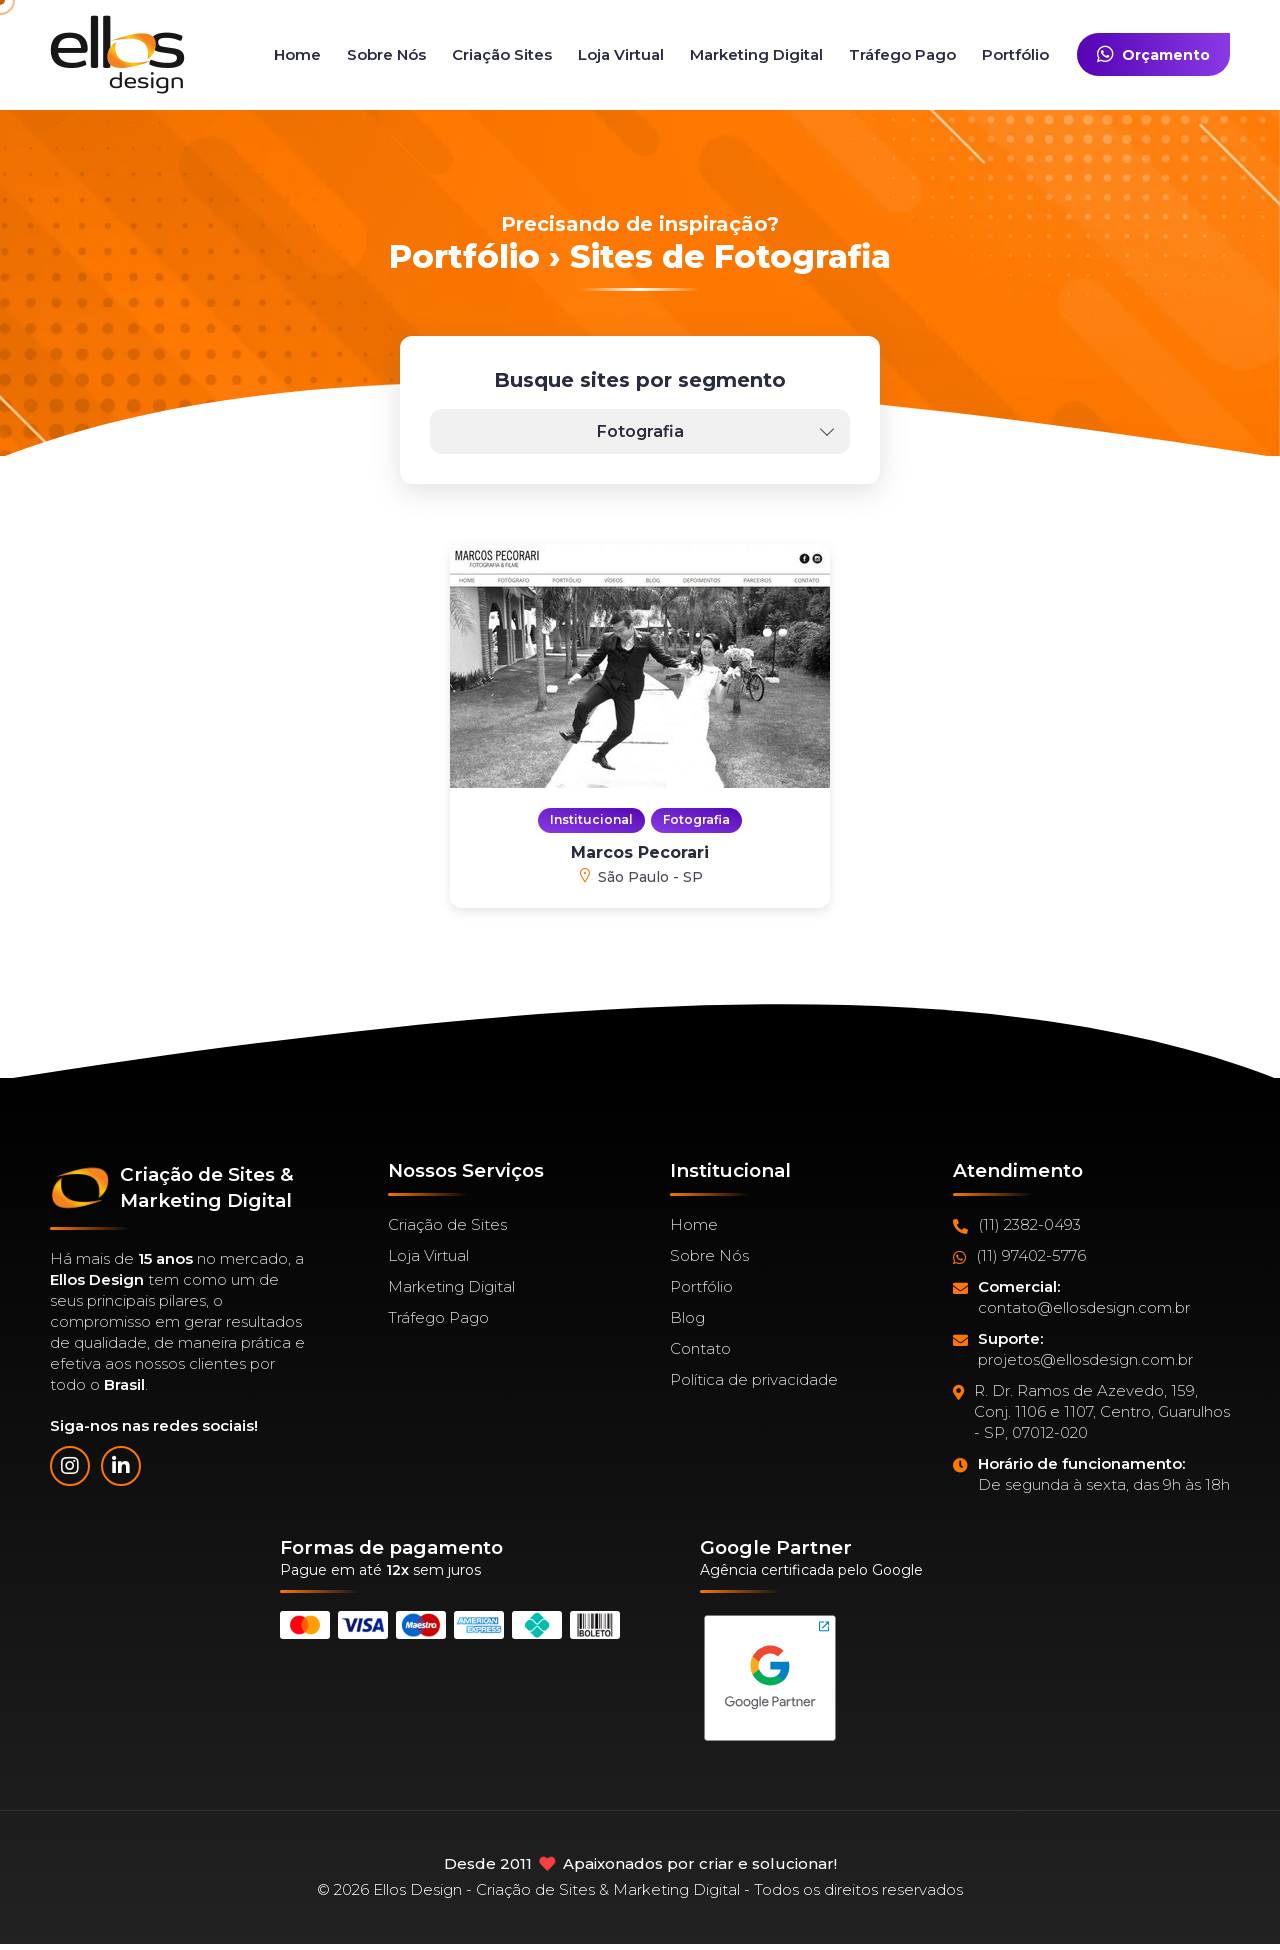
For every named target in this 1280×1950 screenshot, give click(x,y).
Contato (700, 1348)
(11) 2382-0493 (1017, 1225)
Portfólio (1015, 54)
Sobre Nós (386, 54)
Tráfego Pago (902, 54)
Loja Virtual (621, 54)
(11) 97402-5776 (1019, 1256)
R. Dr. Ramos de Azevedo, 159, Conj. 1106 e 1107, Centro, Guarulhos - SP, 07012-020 (1091, 1412)
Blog (687, 1317)
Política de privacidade (754, 1379)
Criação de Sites (447, 1224)
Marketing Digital (756, 54)
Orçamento (1153, 54)
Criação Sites (502, 54)
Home (297, 54)
